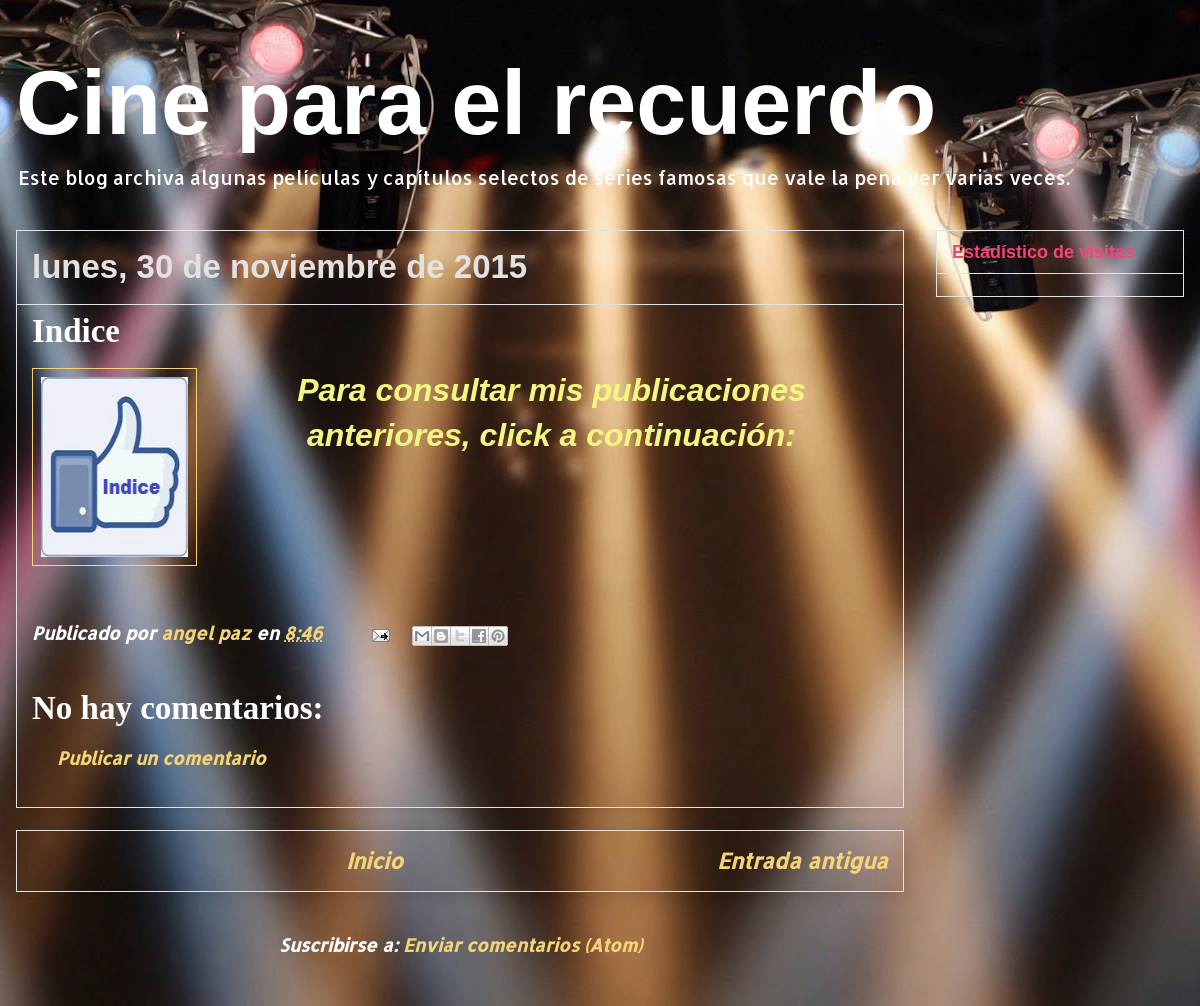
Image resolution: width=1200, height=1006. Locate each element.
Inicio (374, 860)
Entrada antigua (802, 860)
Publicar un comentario (161, 757)
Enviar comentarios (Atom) (522, 944)
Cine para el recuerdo (476, 103)
